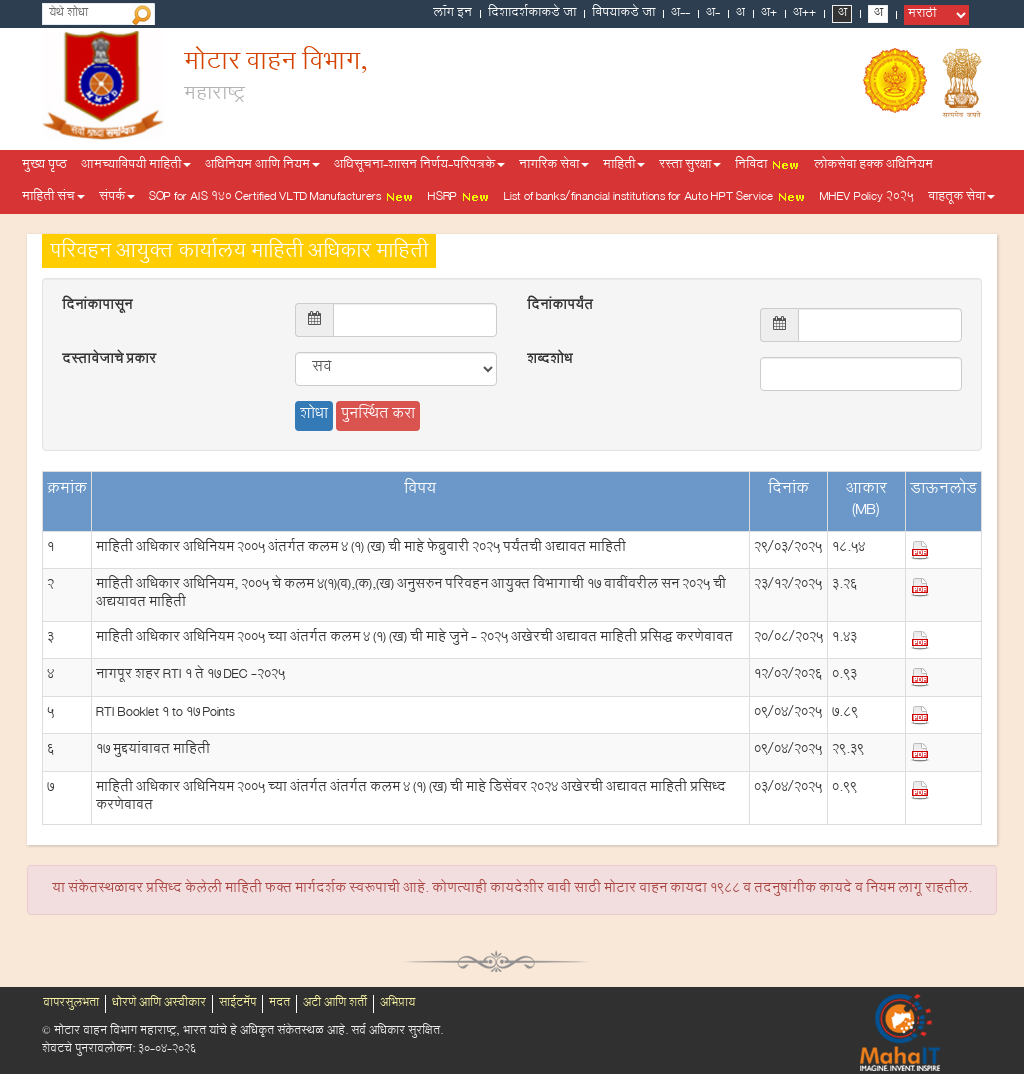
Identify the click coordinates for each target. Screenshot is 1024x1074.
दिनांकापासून (97, 307)
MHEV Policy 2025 (867, 198)
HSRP (459, 198)
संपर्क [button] (117, 198)
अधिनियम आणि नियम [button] (262, 166)
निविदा (767, 166)
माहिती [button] (624, 166)
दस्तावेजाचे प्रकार (109, 361)
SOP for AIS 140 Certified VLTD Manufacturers (281, 198)
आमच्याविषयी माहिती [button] (136, 166)
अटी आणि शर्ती (335, 1004)
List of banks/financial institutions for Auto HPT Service (655, 198)
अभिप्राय (397, 1004)
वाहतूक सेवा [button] (961, 198)
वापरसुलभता (71, 1004)
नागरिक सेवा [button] (554, 166)
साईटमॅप (237, 1004)
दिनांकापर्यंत (560, 307)
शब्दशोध (549, 361)
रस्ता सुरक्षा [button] (690, 166)
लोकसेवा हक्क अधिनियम (873, 166)
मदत (279, 1004)
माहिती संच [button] (53, 198)
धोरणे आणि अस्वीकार (159, 1004)
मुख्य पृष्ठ (44, 166)
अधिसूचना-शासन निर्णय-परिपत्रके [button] (419, 166)
